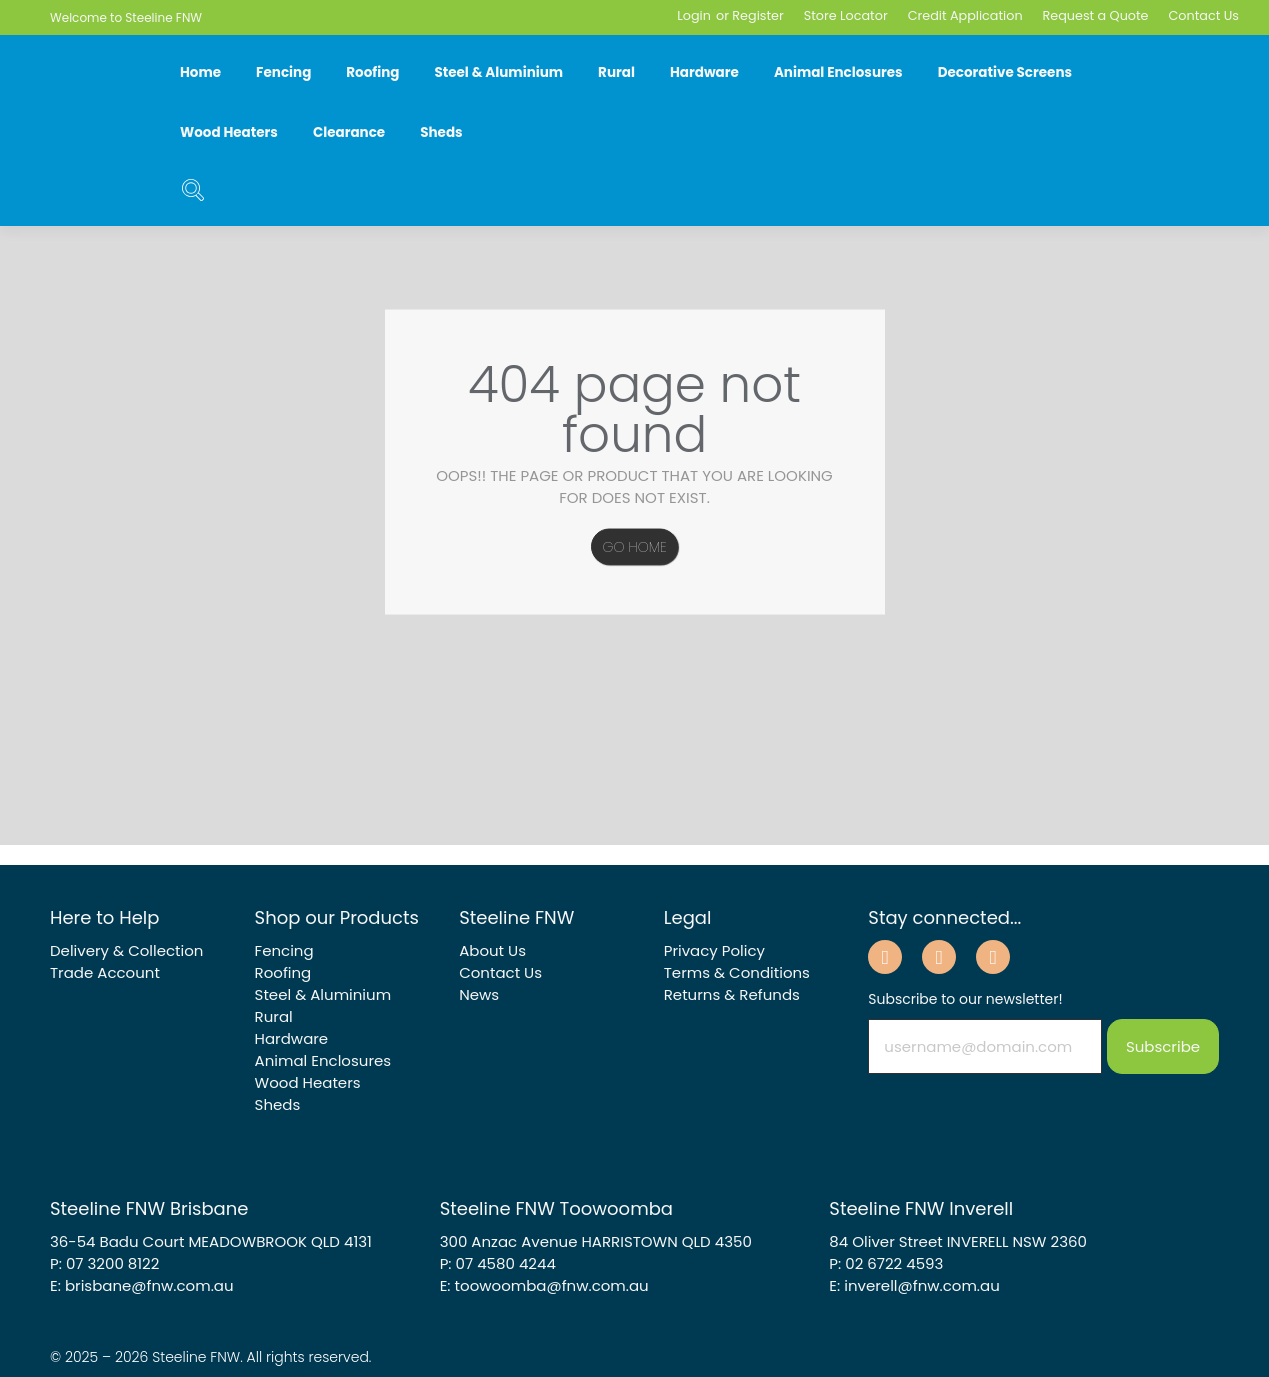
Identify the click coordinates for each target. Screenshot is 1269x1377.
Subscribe (1163, 1046)
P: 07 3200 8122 (104, 1263)
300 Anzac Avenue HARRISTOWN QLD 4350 (596, 1241)
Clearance (349, 132)
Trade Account (105, 972)
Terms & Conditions (737, 972)
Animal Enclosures (838, 72)
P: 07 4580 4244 (498, 1263)
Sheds (441, 132)
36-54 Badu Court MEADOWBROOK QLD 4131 (211, 1241)
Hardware (704, 72)
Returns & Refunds (732, 994)
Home (200, 72)
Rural (616, 72)
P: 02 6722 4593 (886, 1263)
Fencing (283, 72)
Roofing (372, 72)
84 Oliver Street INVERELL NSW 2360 (958, 1241)
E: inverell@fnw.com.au (914, 1285)
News (479, 994)
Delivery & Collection (126, 950)
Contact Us (500, 972)
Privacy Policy (714, 950)
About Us (492, 950)
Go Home (634, 547)
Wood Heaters (229, 132)
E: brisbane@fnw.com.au (142, 1285)
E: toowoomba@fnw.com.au (544, 1285)
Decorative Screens (1005, 72)
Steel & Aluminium (498, 72)
